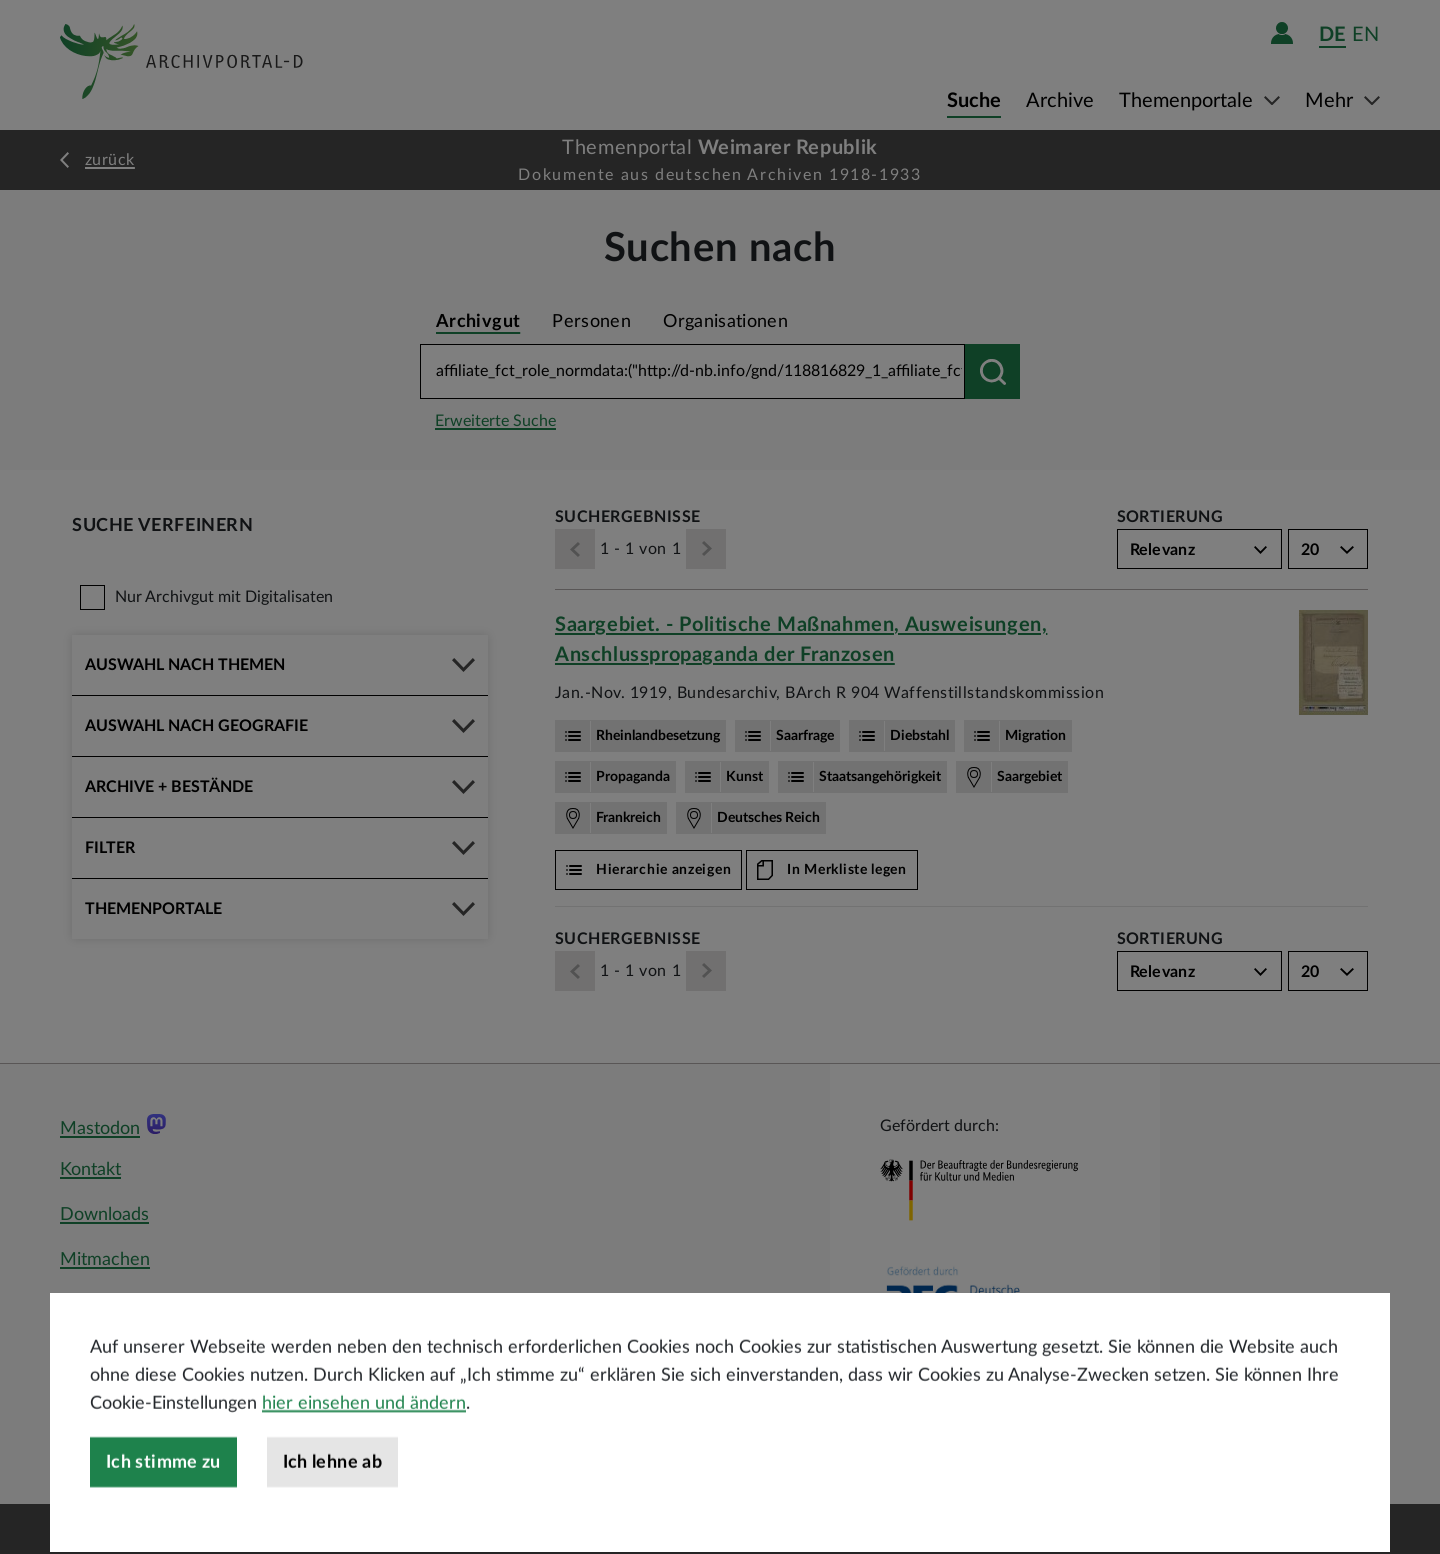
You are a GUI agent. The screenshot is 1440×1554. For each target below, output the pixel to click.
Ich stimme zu (163, 1520)
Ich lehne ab (332, 1520)
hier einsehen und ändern (364, 1461)
